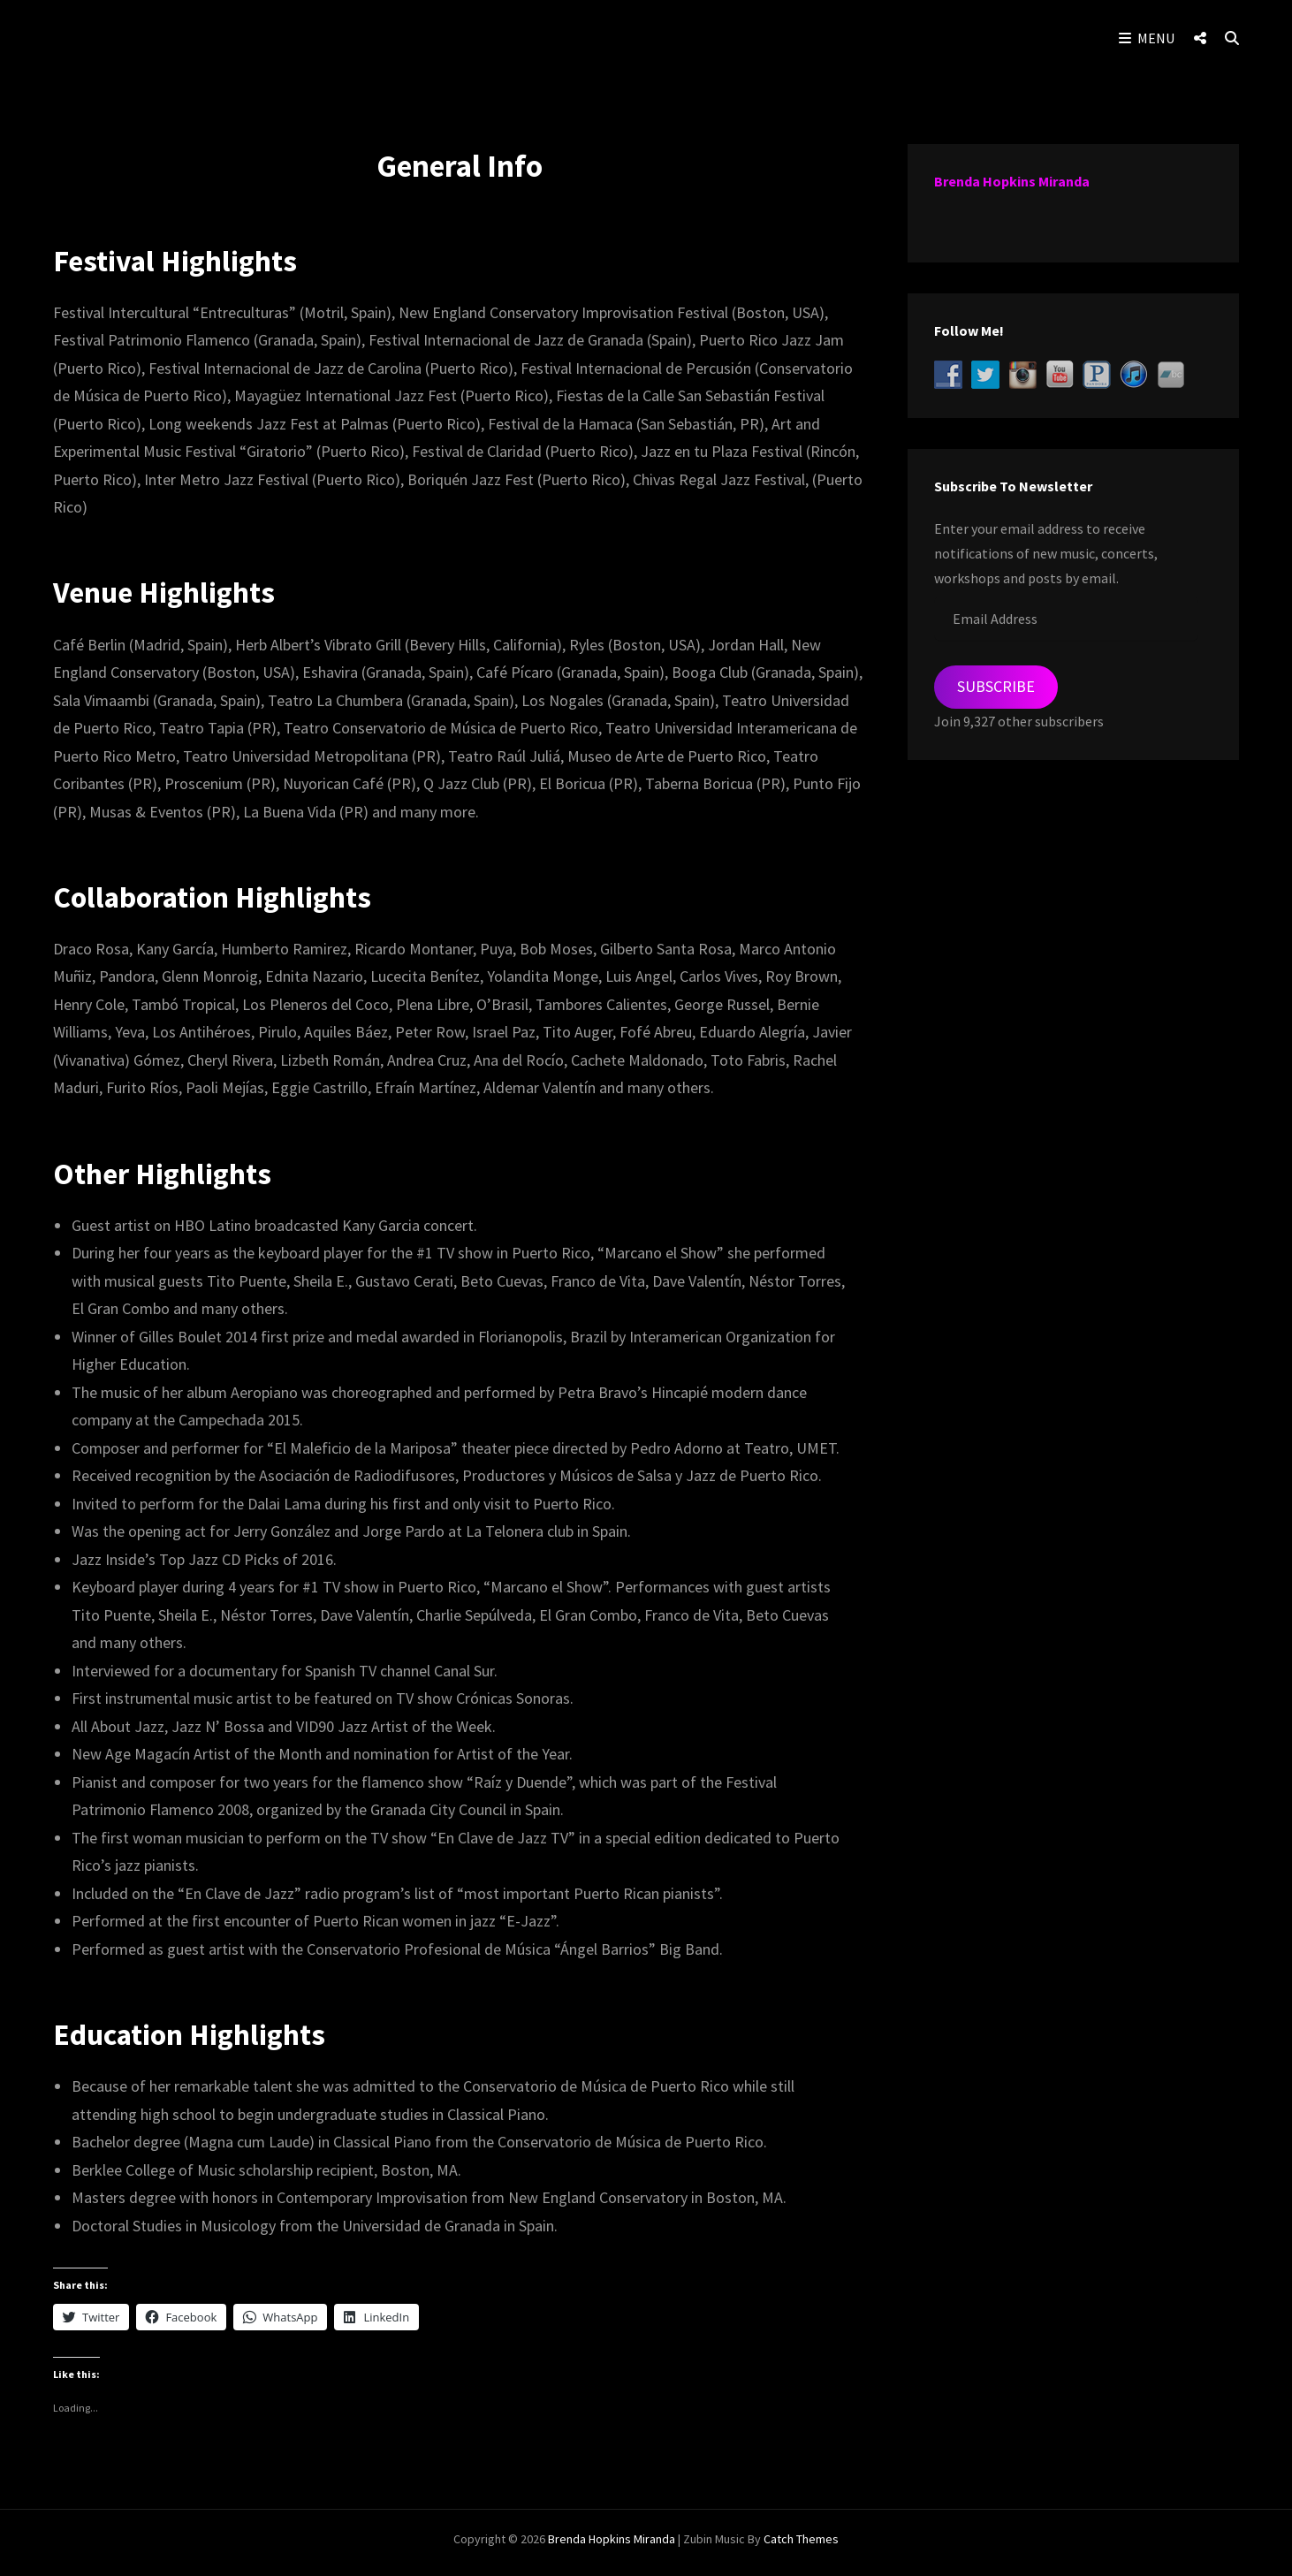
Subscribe (996, 686)
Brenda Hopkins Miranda (1012, 181)
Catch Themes (801, 2546)
